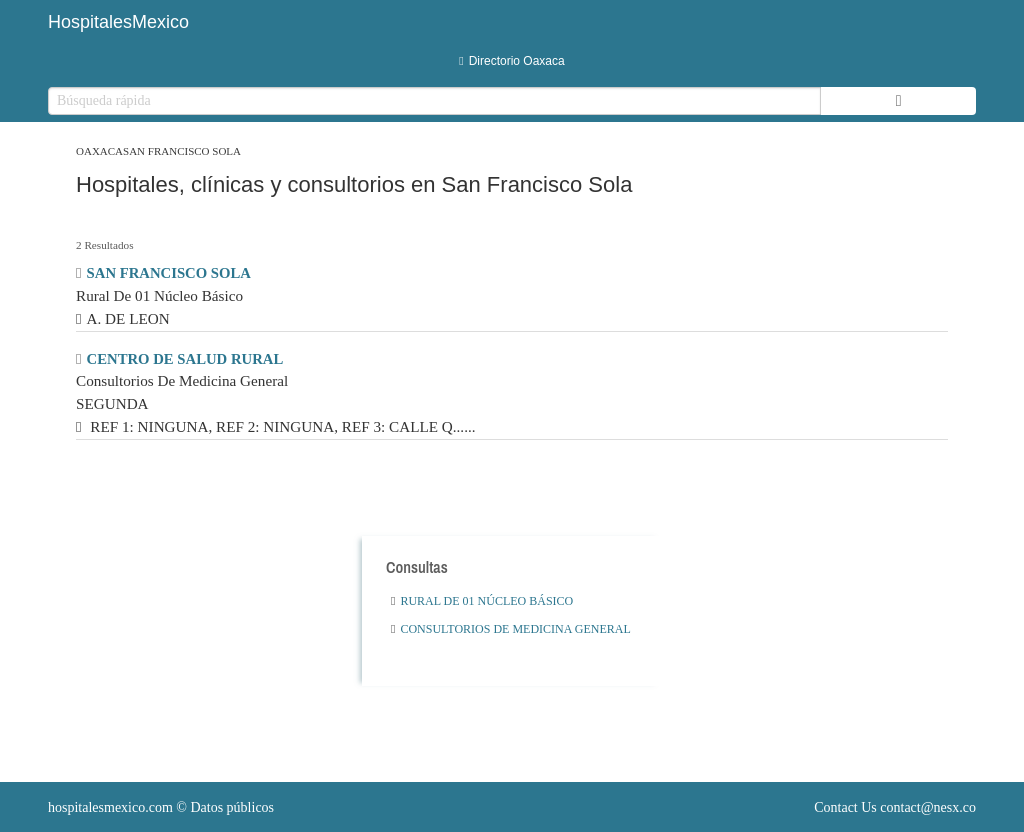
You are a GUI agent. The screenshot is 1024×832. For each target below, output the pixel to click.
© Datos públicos (161, 807)
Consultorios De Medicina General (511, 629)
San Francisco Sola (182, 151)
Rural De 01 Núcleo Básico (482, 601)
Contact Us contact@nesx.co (895, 807)
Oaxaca (99, 151)
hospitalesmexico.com (110, 807)
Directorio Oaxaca (511, 61)
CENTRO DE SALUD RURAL (185, 359)
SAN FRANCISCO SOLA (169, 273)
